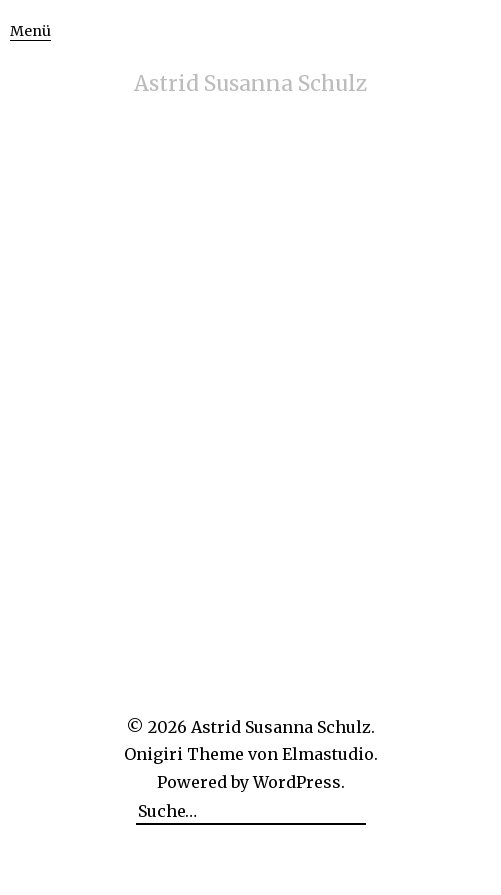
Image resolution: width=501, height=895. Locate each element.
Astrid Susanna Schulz (250, 83)
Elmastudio (328, 754)
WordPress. (299, 782)
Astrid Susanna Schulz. (283, 727)
